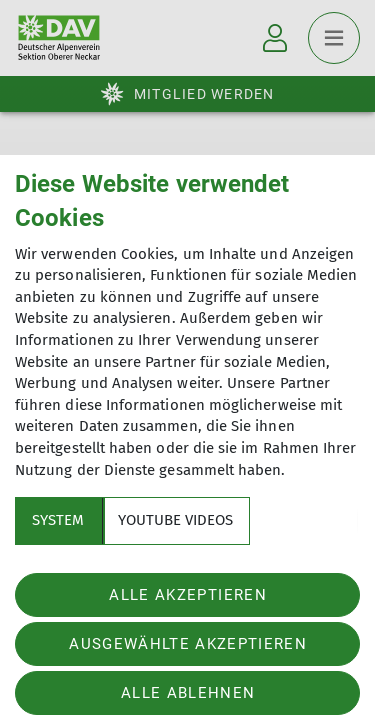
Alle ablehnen (188, 693)
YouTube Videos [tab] (175, 520)
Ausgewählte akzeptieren (188, 644)
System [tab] (58, 520)
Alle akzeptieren (187, 595)
